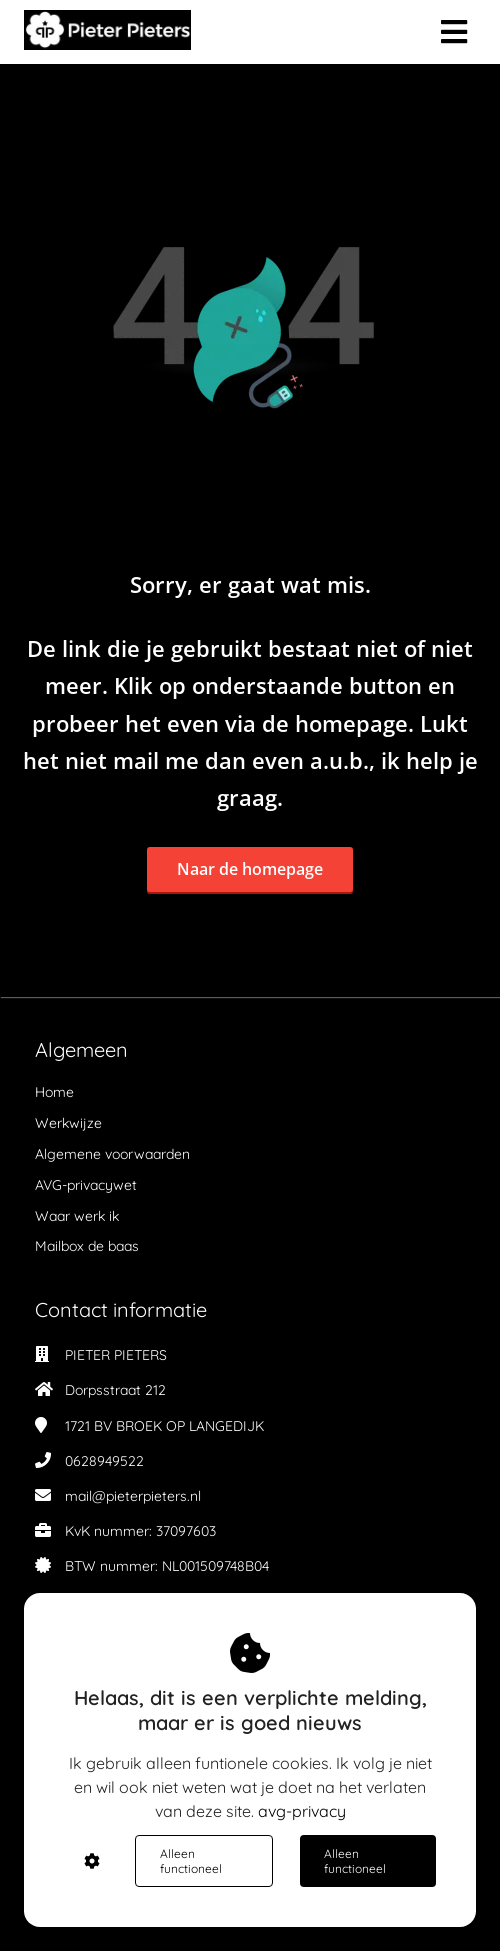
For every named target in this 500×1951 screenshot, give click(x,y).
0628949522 (104, 1461)
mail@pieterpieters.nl (133, 1496)
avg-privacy (302, 1811)
